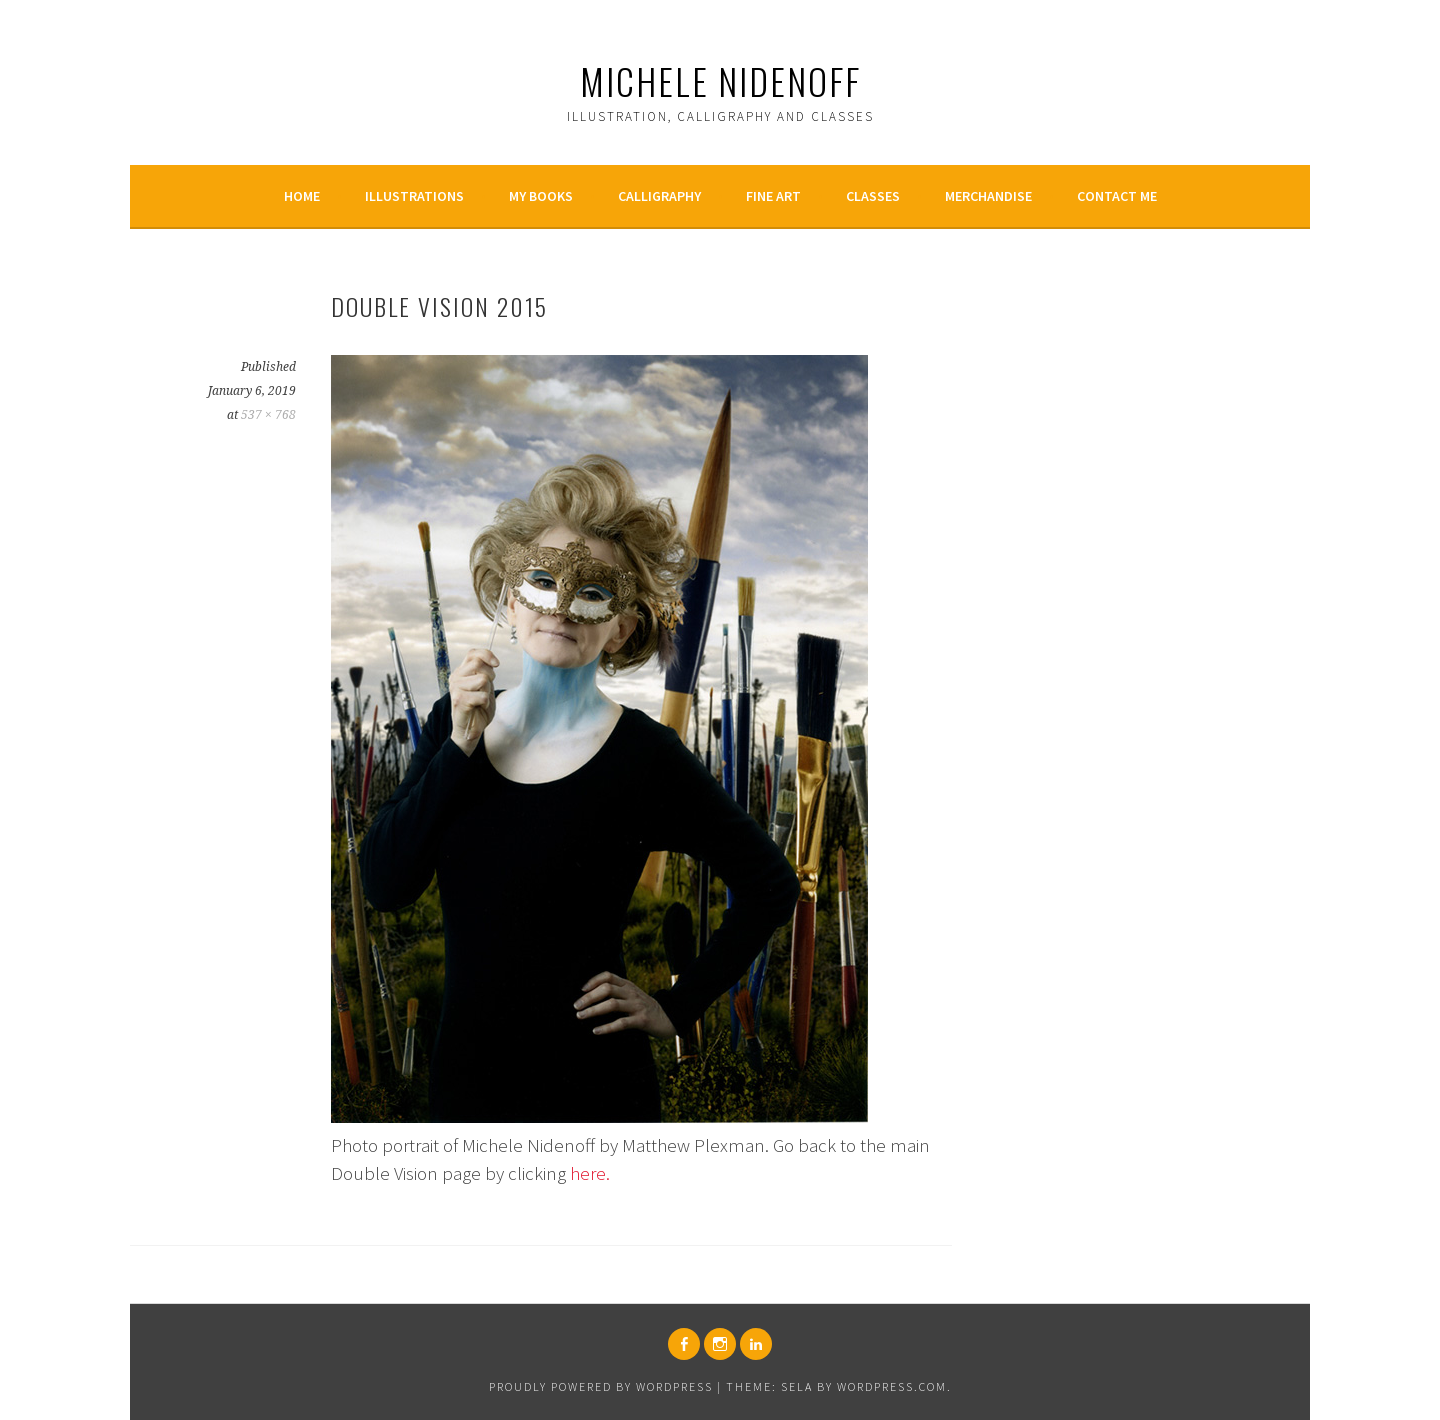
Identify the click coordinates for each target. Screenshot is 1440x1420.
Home (302, 196)
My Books (541, 196)
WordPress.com (892, 1386)
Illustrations (414, 196)
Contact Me (1117, 196)
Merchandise (988, 196)
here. (590, 1173)
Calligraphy (659, 196)
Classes (873, 196)
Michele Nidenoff (720, 80)
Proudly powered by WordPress (601, 1386)
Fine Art (773, 196)
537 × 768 (268, 415)
